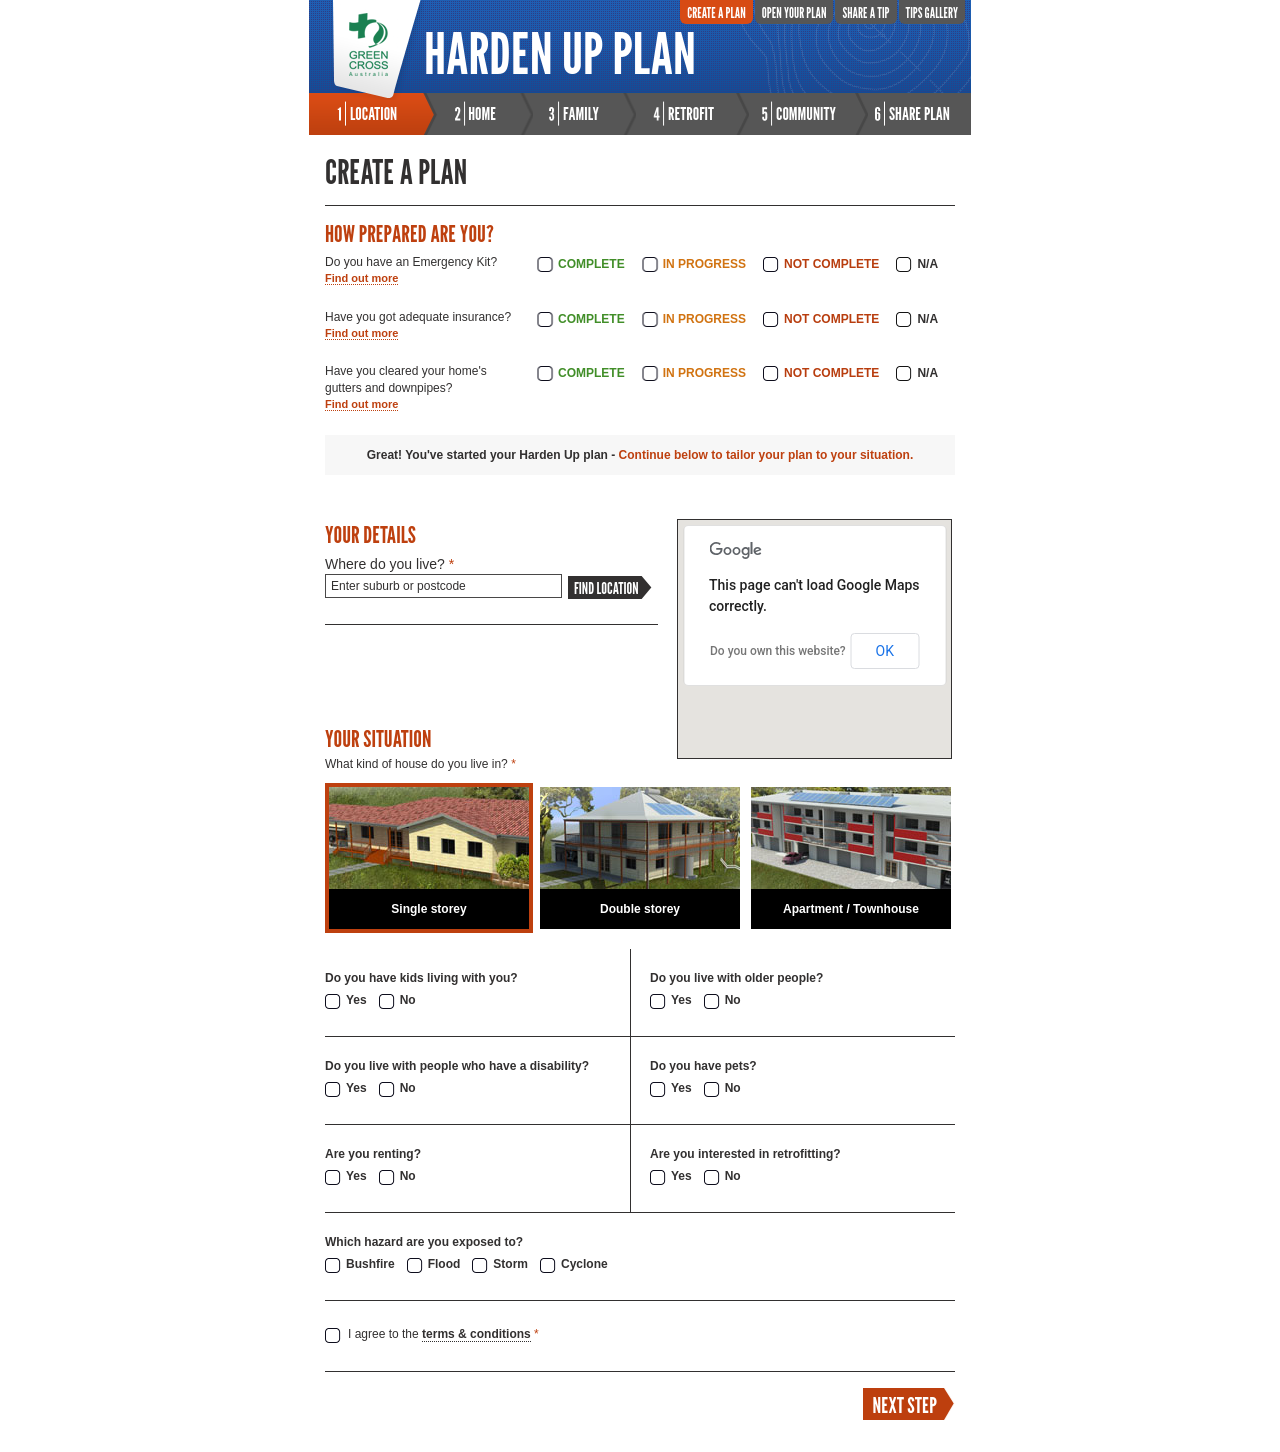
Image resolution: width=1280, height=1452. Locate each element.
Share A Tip (865, 12)
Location (373, 113)
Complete (591, 264)
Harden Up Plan (560, 52)
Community (806, 113)
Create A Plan (716, 12)
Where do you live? (389, 564)
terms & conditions (476, 1334)
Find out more (361, 278)
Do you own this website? (778, 651)
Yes (356, 1000)
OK (885, 651)
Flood (444, 1264)
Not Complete (831, 264)
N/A (927, 264)
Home (482, 113)
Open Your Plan (794, 12)
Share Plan (919, 113)
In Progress (704, 264)
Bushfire (370, 1264)
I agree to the (443, 1334)
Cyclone (584, 1264)
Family (581, 113)
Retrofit (691, 113)
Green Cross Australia (376, 50)
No (408, 1000)
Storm (510, 1264)
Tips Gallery (932, 12)
